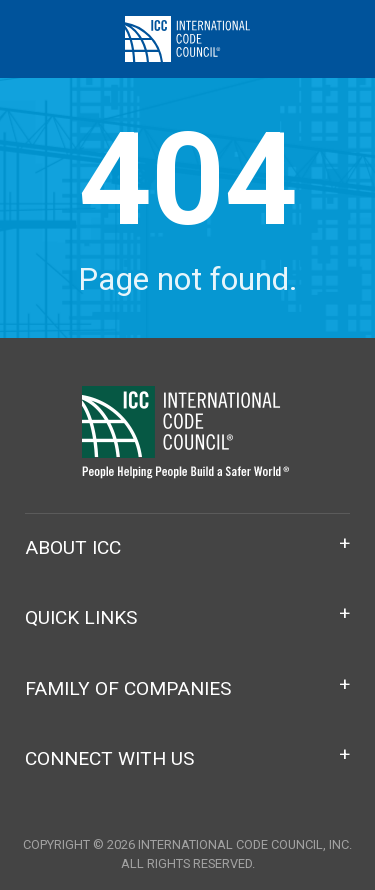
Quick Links (81, 617)
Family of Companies (128, 688)
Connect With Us (109, 758)
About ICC (73, 547)
